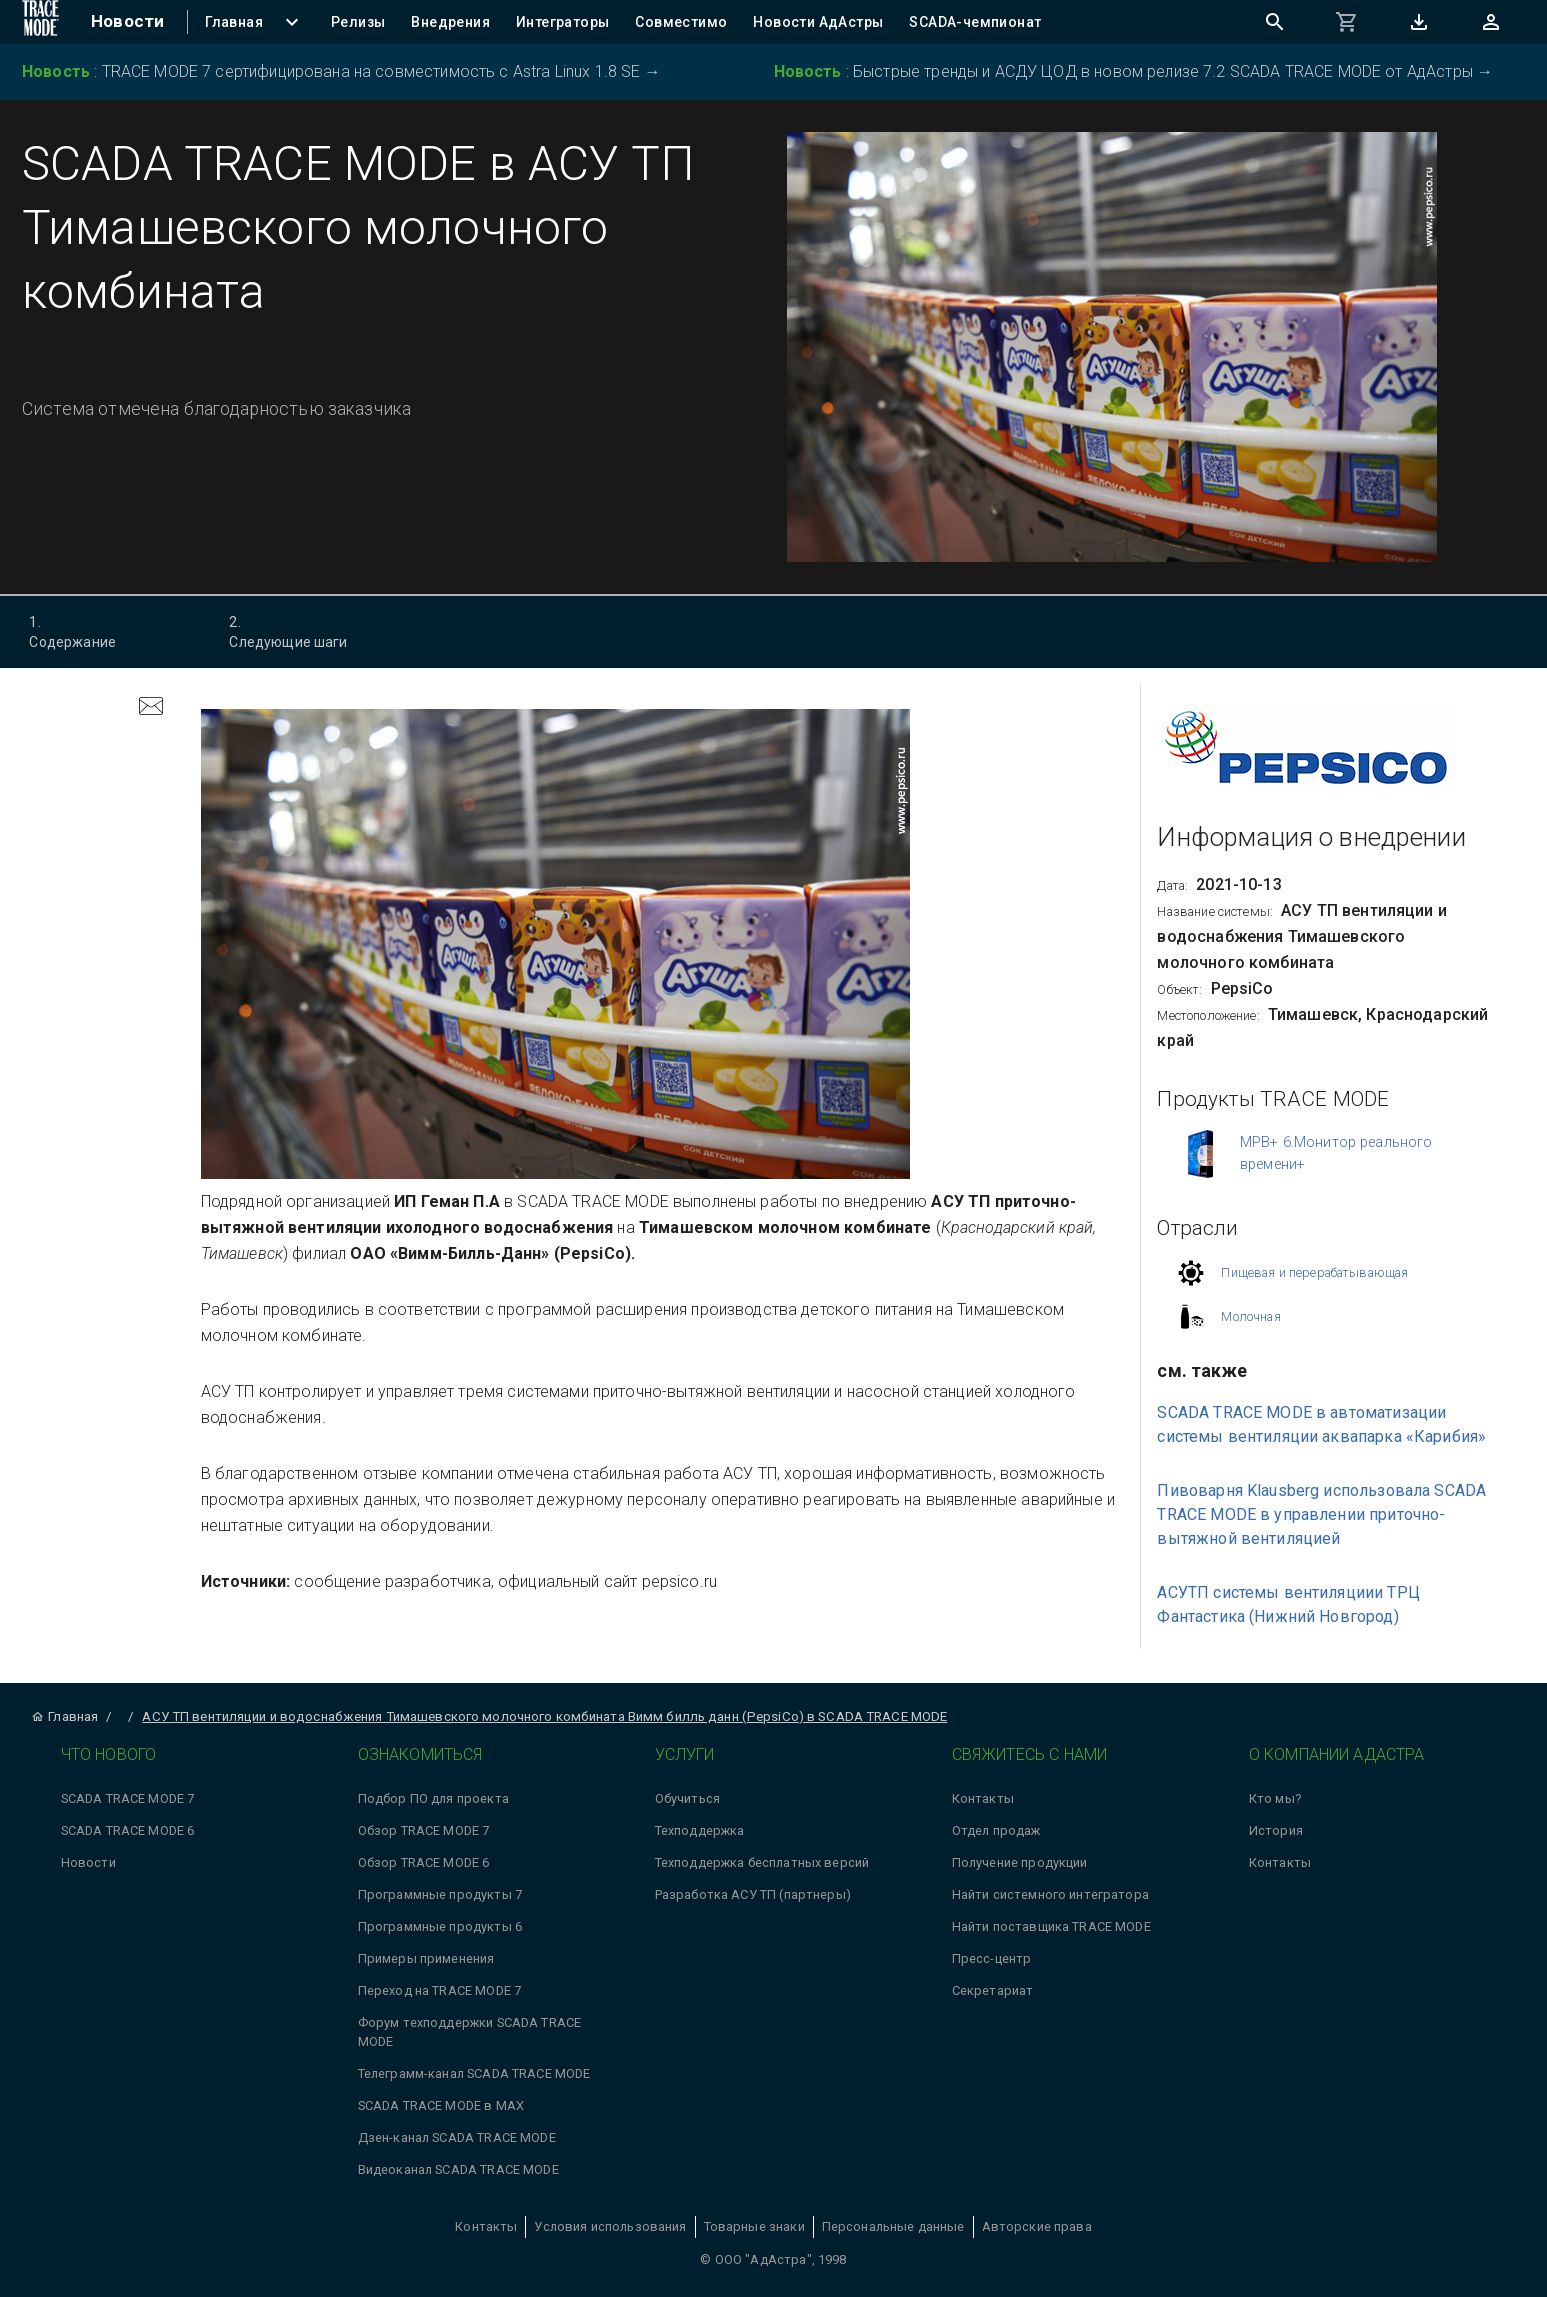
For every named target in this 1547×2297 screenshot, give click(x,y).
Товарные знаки (754, 2226)
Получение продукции (1020, 1862)
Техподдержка (700, 1830)
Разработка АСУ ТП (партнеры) (753, 1894)
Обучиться (687, 1798)
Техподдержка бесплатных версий (762, 1862)
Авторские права (1037, 2226)
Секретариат (993, 1990)
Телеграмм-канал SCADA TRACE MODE (474, 2073)
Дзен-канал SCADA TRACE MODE (457, 2137)
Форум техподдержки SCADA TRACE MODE (470, 2032)
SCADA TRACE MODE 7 (128, 1798)
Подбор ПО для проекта (433, 1798)
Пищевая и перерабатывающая (1314, 1272)
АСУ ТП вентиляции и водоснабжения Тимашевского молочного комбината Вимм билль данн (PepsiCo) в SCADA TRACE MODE (544, 1716)
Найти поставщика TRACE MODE (1051, 1926)
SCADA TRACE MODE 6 (128, 1830)
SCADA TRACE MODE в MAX (441, 2105)
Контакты (983, 1798)
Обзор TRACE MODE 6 (424, 1862)
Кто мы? (1275, 1798)
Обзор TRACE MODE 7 (424, 1830)
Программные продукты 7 (440, 1894)
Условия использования (610, 2226)
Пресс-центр (992, 1958)
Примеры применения (426, 1958)
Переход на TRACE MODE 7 (439, 1990)
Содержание (106, 631)
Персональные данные (893, 2226)
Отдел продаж (996, 1830)
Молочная (1250, 1316)
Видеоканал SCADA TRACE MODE (458, 2169)
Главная (64, 1716)
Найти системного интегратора (1050, 1894)
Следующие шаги (306, 631)
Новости (88, 1862)
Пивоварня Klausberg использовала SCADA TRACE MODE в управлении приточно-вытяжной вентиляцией (1321, 1514)
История (1276, 1830)
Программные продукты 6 (440, 1926)
